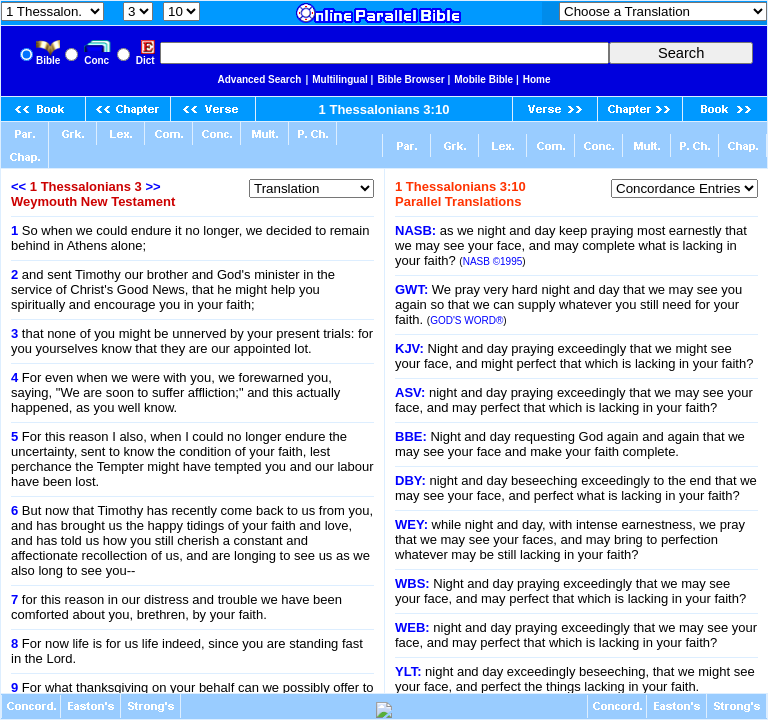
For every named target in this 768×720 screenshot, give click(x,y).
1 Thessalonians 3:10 (384, 109)
